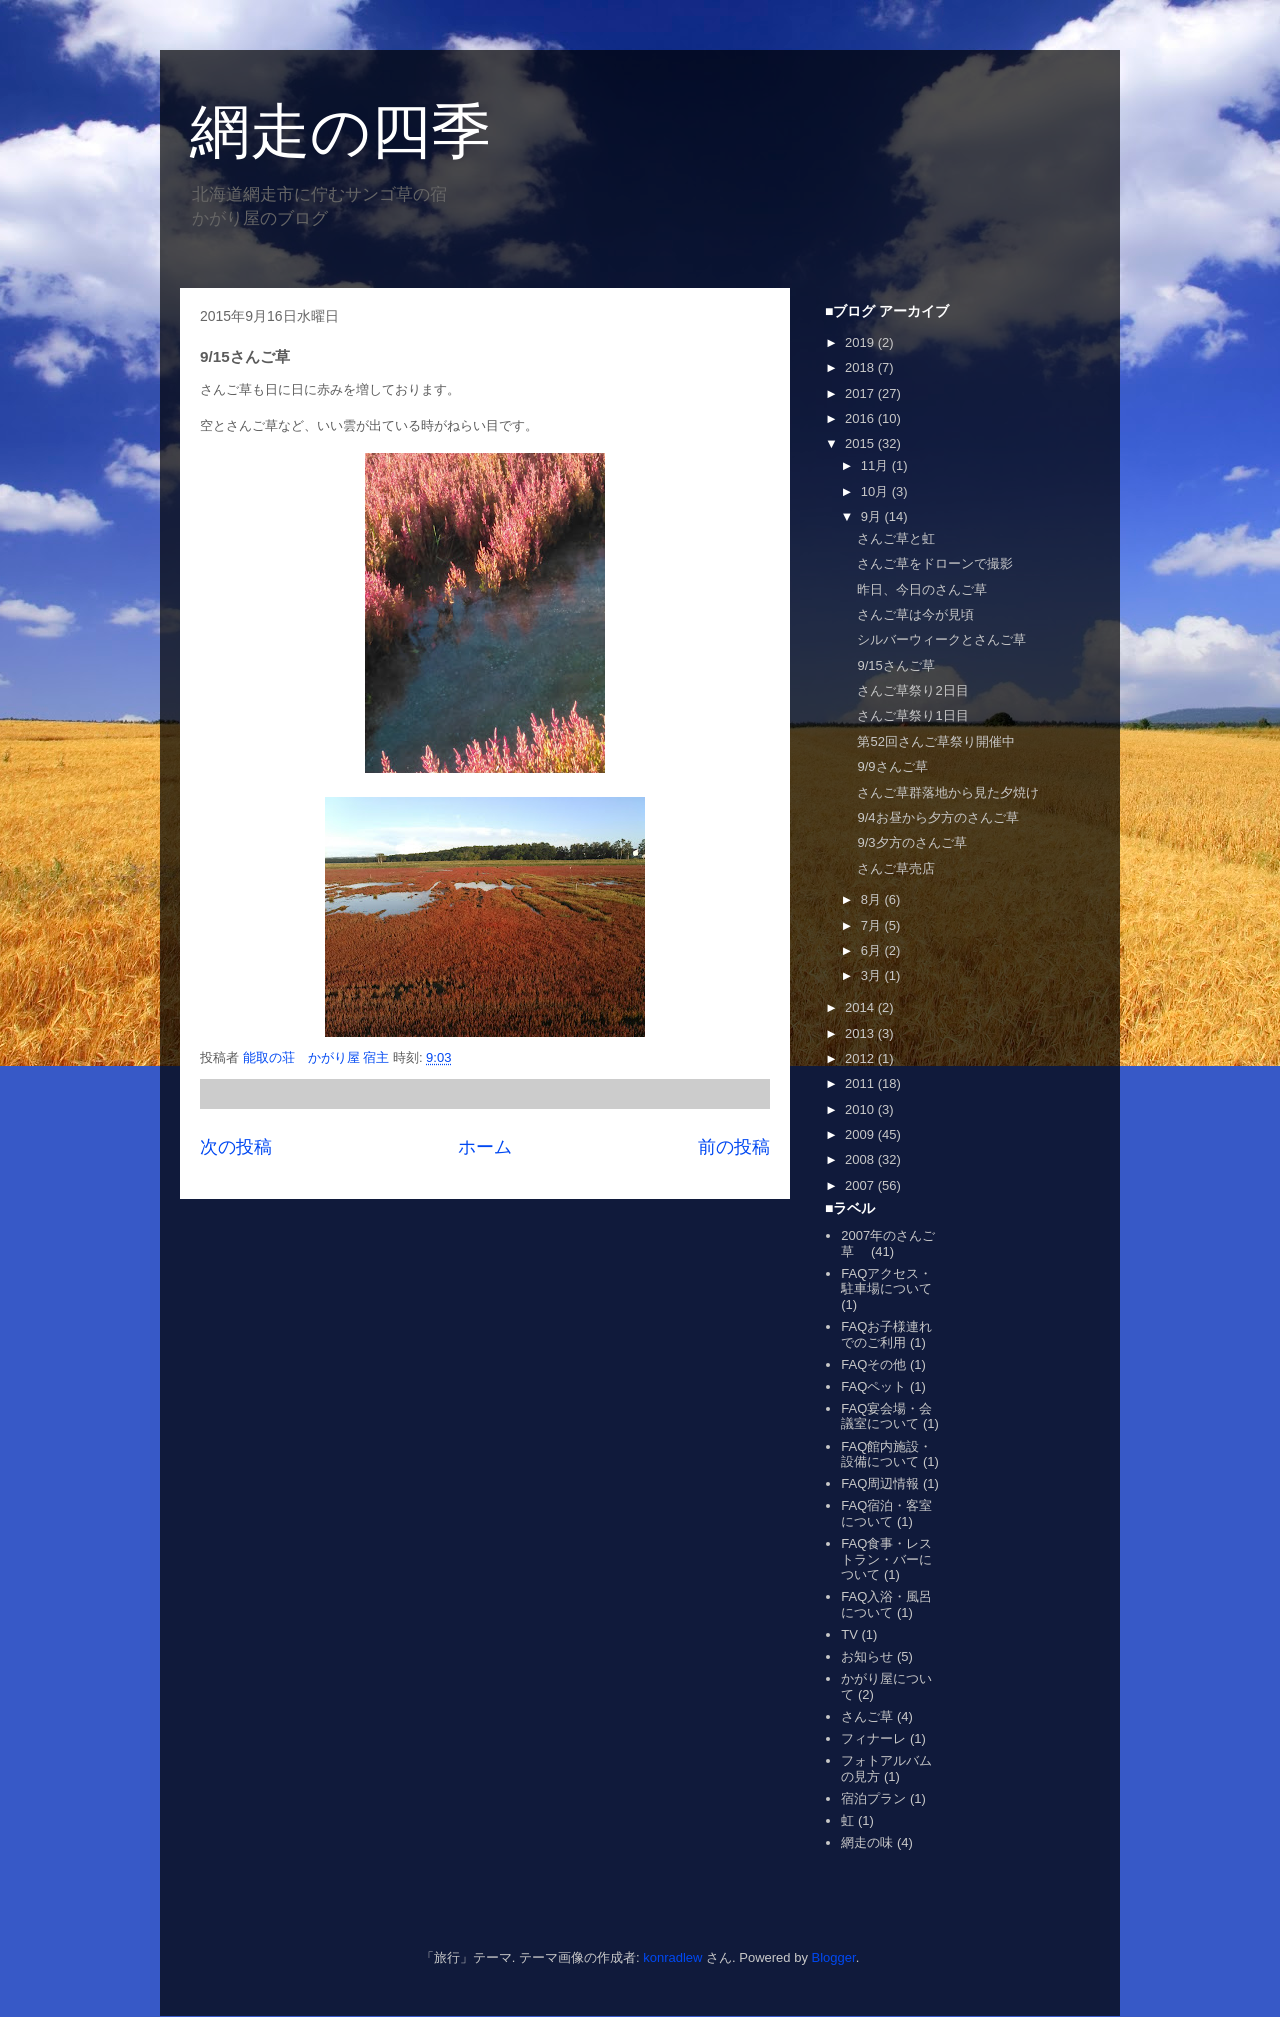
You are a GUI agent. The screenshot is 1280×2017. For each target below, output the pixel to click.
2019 (861, 342)
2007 (861, 1185)
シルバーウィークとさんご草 (941, 639)
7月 (873, 925)
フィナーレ (873, 1738)
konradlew (672, 1957)
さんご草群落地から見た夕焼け (948, 792)
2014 (861, 1007)
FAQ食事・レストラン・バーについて (886, 1559)
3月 (873, 975)
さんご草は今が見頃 (915, 614)
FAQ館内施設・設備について (886, 1454)
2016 (861, 418)
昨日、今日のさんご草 (922, 589)
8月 (873, 899)
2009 (861, 1134)
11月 (876, 465)
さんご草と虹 (896, 538)
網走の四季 (340, 131)
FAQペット (873, 1386)
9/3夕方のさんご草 (911, 842)
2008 (861, 1159)
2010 (861, 1109)
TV (849, 1634)
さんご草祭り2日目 (912, 690)
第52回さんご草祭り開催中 (935, 741)
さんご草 (867, 1716)
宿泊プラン (873, 1798)
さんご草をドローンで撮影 (935, 563)
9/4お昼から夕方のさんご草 (937, 817)
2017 (861, 393)
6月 (873, 950)
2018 (861, 367)
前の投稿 (734, 1147)
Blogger (834, 1957)
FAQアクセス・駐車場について (886, 1281)
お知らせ (867, 1656)
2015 (861, 443)
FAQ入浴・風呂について (886, 1604)
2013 (861, 1033)
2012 (861, 1058)
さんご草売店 (896, 868)
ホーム (485, 1147)
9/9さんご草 (892, 766)
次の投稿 (236, 1147)
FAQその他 (873, 1364)
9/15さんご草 (895, 665)
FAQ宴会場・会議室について (886, 1416)
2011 (861, 1083)
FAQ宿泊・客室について (886, 1513)
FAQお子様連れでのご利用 (886, 1334)
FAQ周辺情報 (880, 1483)
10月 (876, 491)
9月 (873, 516)
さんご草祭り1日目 (912, 715)
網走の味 (867, 1842)
